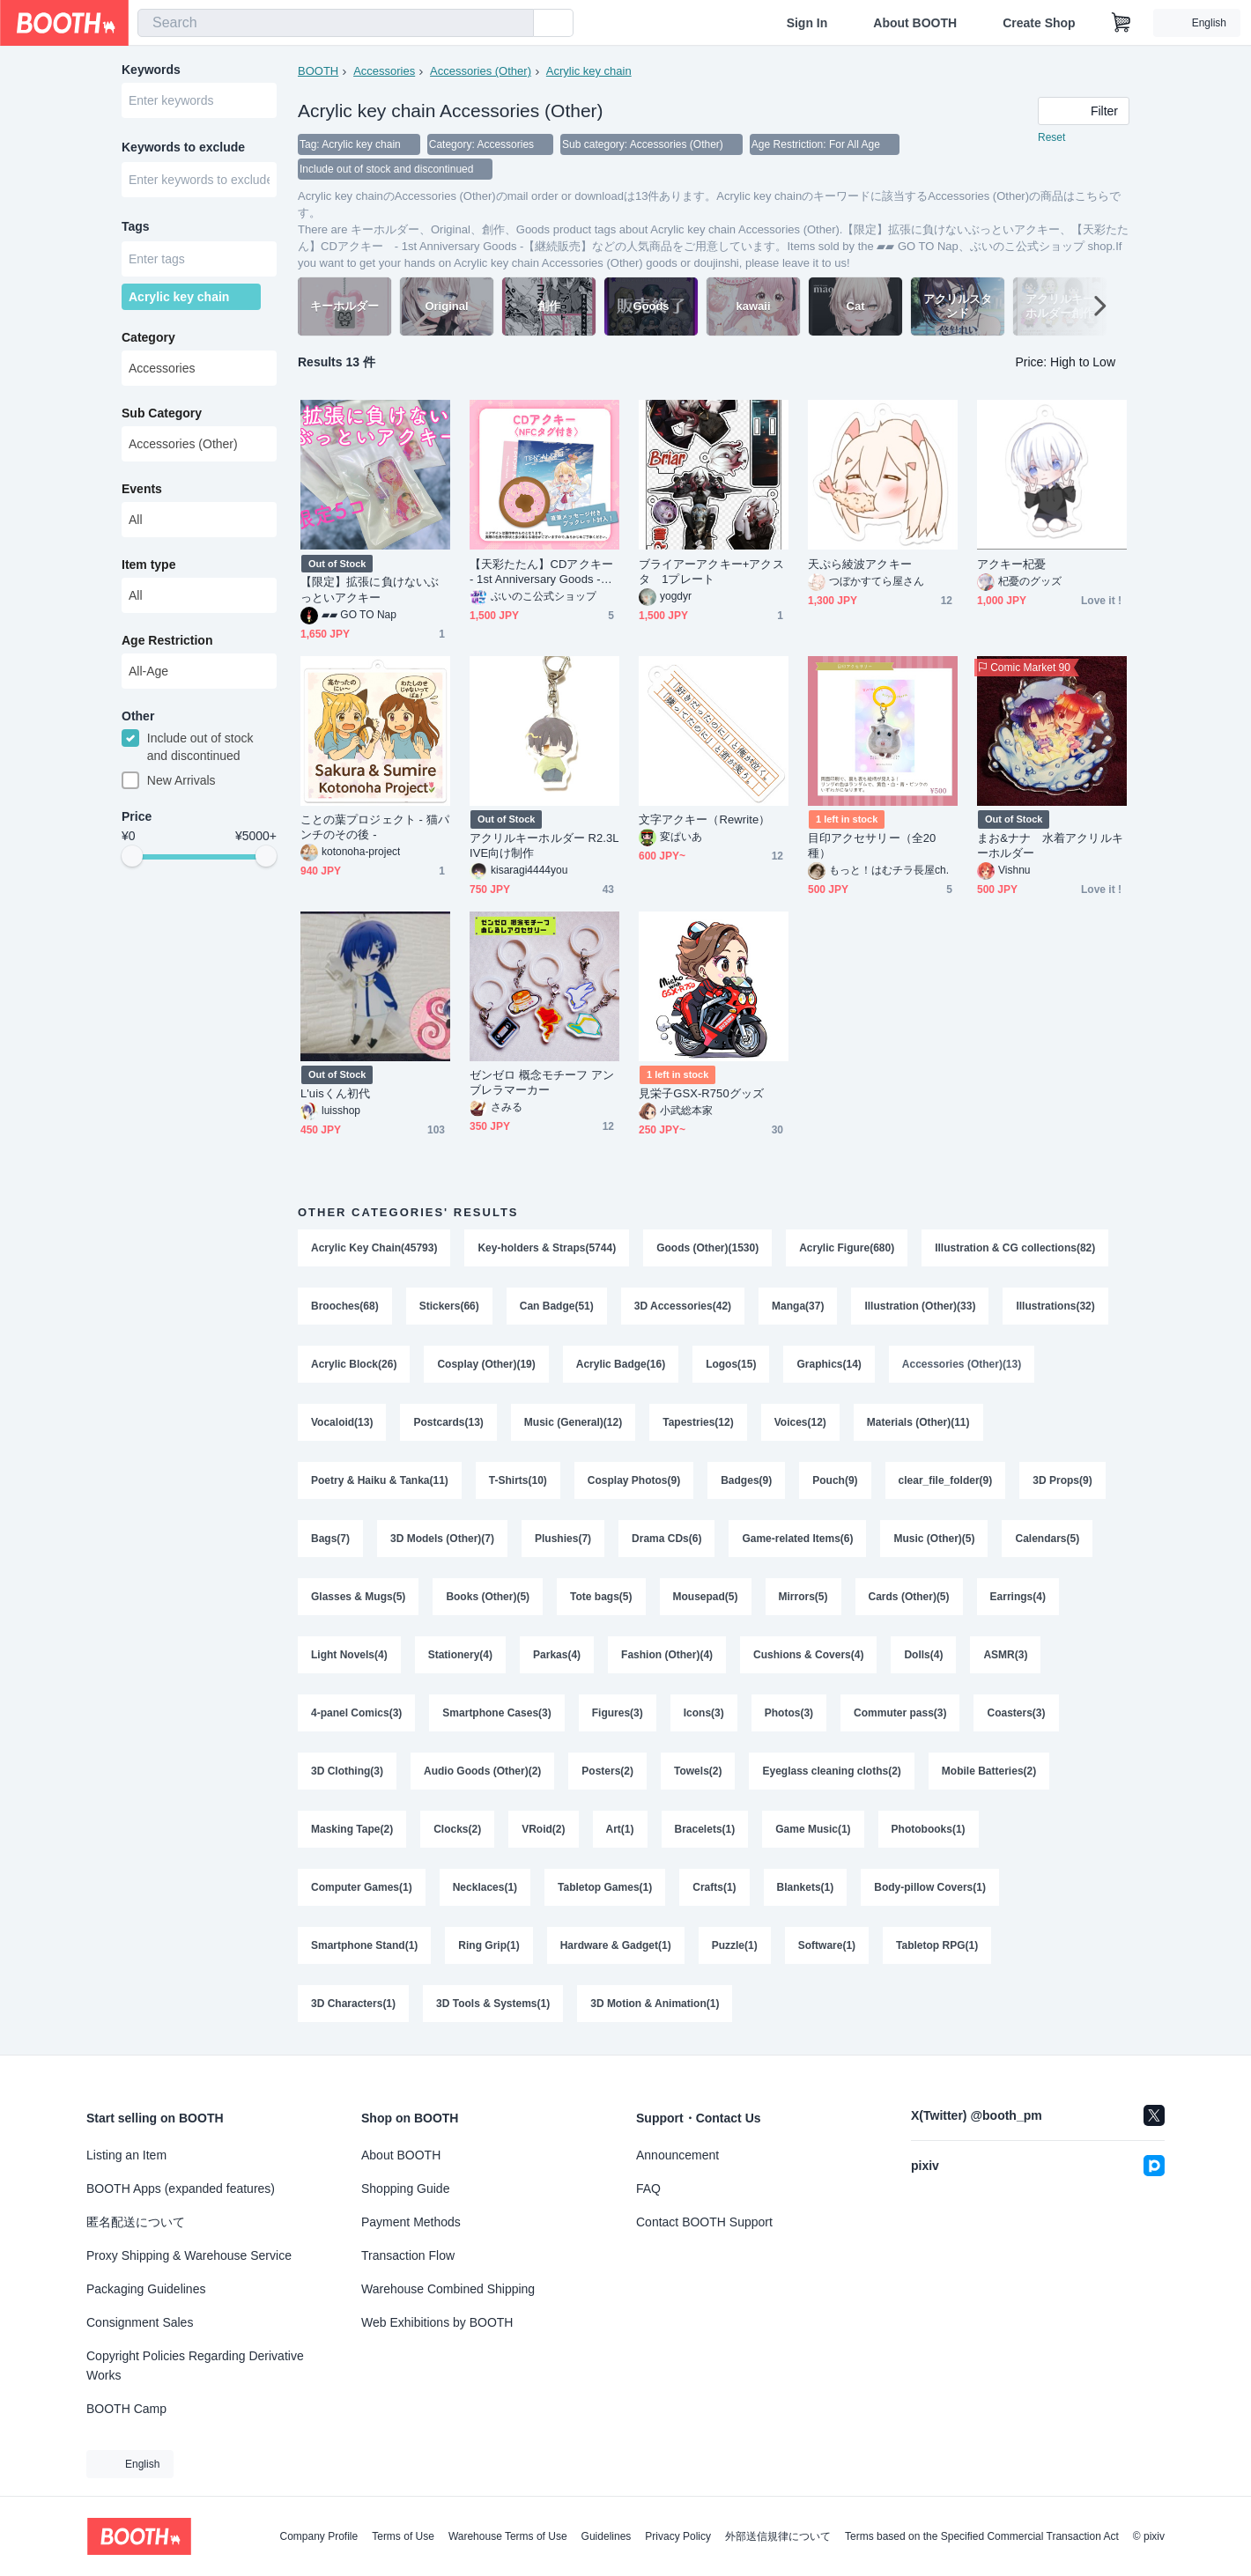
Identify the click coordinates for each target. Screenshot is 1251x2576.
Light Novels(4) (349, 1655)
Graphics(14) (828, 1364)
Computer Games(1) (361, 1887)
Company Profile (318, 2536)
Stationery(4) (460, 1655)
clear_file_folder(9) (946, 1480)
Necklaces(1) (485, 1887)
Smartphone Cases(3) (496, 1713)
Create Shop (1039, 23)
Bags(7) (330, 1538)
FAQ (648, 2188)
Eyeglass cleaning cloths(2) (831, 1771)
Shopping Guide (405, 2188)
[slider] (132, 856)
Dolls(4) (923, 1655)
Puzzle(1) (735, 1945)
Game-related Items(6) (797, 1538)
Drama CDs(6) (666, 1538)
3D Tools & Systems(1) (493, 2003)
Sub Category (162, 413)
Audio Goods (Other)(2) (482, 1771)
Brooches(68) (345, 1306)
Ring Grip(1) (488, 1945)
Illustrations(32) (1055, 1306)
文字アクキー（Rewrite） (704, 819)
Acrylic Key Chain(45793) (374, 1248)
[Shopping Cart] (1121, 23)
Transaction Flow (408, 2255)
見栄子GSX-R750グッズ (701, 1093)
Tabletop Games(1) (605, 1887)
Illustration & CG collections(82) (1015, 1248)
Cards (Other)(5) (909, 1597)
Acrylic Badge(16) (620, 1364)
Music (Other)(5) (933, 1538)
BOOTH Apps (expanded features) (180, 2188)
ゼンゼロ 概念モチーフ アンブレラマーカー (542, 1082)
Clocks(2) (457, 1829)
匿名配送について (135, 2222)
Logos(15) (731, 1364)
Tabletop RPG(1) (937, 1945)
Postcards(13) (448, 1422)
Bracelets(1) (705, 1829)
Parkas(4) (557, 1655)
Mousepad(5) (705, 1597)
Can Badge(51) (557, 1306)
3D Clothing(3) (347, 1771)
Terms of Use (403, 2536)
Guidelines (606, 2536)
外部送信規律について (778, 2536)
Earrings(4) (1018, 1597)
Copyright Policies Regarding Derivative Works (195, 2365)
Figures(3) (617, 1713)
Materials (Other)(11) (918, 1422)
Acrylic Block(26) (353, 1364)
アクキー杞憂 (1011, 564)
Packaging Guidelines (145, 2289)
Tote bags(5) (601, 1597)
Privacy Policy (678, 2536)
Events (142, 489)
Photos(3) (789, 1713)
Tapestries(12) (698, 1422)
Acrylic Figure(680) (846, 1248)
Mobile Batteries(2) (989, 1771)
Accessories (384, 71)
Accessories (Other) (480, 71)
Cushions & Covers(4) (808, 1655)
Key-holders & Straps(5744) (546, 1248)
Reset (1051, 137)
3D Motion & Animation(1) (654, 2003)
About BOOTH (915, 23)
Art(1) (620, 1829)
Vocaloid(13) (342, 1422)
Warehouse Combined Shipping (448, 2289)
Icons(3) (704, 1713)
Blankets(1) (805, 1887)
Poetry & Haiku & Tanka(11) (379, 1480)
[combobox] (335, 23)
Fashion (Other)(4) (667, 1655)
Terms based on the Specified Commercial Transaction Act (982, 2536)
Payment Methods (411, 2222)
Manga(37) (798, 1306)
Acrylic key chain (589, 71)
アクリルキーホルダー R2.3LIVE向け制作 (544, 845)
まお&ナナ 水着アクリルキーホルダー (1050, 845)
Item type (148, 564)
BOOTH (318, 71)
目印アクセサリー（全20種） (872, 845)
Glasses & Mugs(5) (358, 1597)
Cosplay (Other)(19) (486, 1364)
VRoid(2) (543, 1829)
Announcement (677, 2155)
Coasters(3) (1016, 1713)
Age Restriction (167, 640)
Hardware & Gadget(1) (615, 1945)
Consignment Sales (139, 2322)
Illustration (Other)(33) (919, 1306)
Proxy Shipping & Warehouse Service (189, 2255)
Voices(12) (800, 1422)
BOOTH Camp (126, 2409)
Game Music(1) (812, 1829)
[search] (516, 23)
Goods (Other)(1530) (707, 1248)
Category (148, 337)
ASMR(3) (1005, 1655)
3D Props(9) (1062, 1480)
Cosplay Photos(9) (634, 1480)
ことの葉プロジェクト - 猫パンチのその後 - (374, 827)
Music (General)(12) (573, 1422)
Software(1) (826, 1945)
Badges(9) (746, 1480)
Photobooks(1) (929, 1829)
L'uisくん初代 (335, 1093)
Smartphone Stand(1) (364, 1945)
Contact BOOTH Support (704, 2222)
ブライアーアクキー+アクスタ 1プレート (711, 571)
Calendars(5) (1047, 1538)
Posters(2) (607, 1771)
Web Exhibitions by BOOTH (437, 2322)
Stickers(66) (449, 1306)
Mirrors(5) (803, 1597)
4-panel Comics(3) (356, 1713)
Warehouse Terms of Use (507, 2536)
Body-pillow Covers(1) (930, 1887)
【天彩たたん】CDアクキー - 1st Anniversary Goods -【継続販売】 (544, 572)
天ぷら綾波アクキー (860, 564)
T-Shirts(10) (518, 1480)
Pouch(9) (834, 1480)
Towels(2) (698, 1771)
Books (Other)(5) (487, 1597)
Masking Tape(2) (352, 1829)
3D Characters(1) (353, 2003)
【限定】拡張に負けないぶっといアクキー (369, 589)
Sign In (807, 23)
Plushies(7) (563, 1538)
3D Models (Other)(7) (442, 1538)
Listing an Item (126, 2155)
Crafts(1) (714, 1887)
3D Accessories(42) (682, 1306)
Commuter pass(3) (900, 1713)
